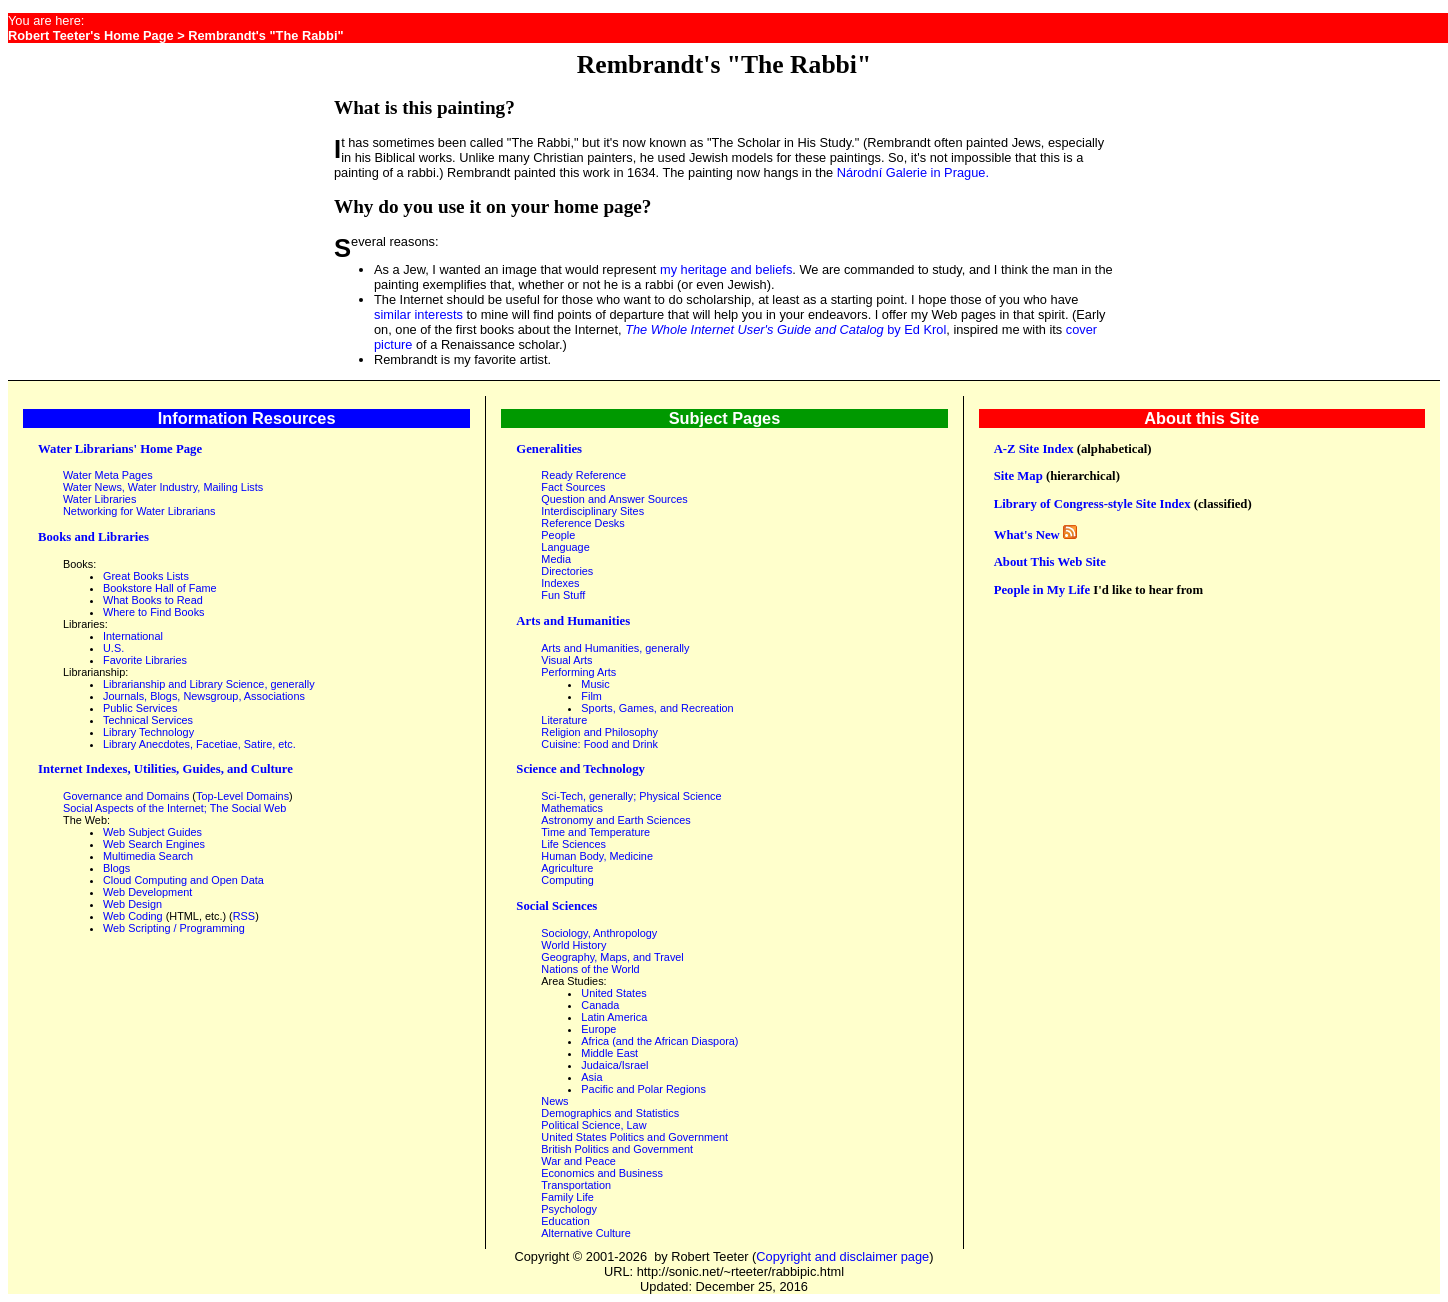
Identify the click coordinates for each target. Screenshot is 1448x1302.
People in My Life (1042, 590)
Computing (567, 880)
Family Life (567, 1197)
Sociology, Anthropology (599, 933)
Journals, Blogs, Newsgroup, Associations (204, 696)
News (554, 1101)
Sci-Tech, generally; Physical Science (631, 796)
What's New (1027, 535)
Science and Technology (580, 769)
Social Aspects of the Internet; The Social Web (174, 808)
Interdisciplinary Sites (592, 511)
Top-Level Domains (242, 796)
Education (565, 1221)
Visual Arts (566, 660)
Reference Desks (582, 523)
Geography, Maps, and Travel (612, 957)
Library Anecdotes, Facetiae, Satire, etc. (199, 744)
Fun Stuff (563, 595)
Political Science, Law (593, 1125)
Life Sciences (573, 844)
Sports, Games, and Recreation (657, 708)
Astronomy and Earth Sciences (615, 820)
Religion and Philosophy (599, 732)
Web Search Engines (154, 844)
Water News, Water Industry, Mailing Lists (163, 487)
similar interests (418, 314)
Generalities (549, 449)
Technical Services (148, 720)
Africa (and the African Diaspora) (659, 1041)
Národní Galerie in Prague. (913, 172)
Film (591, 696)
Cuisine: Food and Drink (599, 744)
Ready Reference (583, 475)
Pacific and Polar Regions (643, 1089)
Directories (567, 571)
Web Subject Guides (152, 832)
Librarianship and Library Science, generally (209, 684)
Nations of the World (590, 969)
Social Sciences (556, 906)
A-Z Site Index (1034, 449)
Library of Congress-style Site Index (1092, 504)
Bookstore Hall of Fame (160, 588)
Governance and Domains (126, 796)
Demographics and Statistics (610, 1113)
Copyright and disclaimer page (842, 1256)
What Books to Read (153, 600)
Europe (598, 1029)
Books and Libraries (93, 537)
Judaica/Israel (614, 1065)
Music (595, 684)
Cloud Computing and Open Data (183, 880)
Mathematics (572, 808)
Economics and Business (602, 1173)
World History (573, 945)
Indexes (560, 583)
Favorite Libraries (145, 660)
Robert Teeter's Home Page (91, 35)
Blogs (116, 868)
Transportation (576, 1185)
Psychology (569, 1209)
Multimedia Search (148, 856)
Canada (600, 1005)
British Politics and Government (617, 1149)
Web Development (147, 892)
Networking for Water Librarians (139, 511)
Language (565, 547)
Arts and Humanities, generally (615, 648)
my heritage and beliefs (726, 269)
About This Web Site (1050, 562)
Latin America (614, 1017)
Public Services (140, 708)
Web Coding (133, 916)
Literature (564, 720)
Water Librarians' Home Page (120, 449)
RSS (244, 916)
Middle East (609, 1053)
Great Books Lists (146, 576)
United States (613, 993)
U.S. (113, 648)
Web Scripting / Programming (174, 928)
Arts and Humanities (573, 621)
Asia (591, 1077)
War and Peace (578, 1161)
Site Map (1018, 476)
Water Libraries (99, 499)
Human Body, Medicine (597, 856)
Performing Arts (578, 672)
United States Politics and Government (634, 1137)
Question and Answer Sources (614, 499)
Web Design (132, 904)
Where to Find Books (154, 612)
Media (556, 559)
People (558, 535)
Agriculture (567, 868)
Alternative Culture (585, 1233)
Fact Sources (573, 487)
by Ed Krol (785, 329)
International (133, 636)
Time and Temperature (595, 832)
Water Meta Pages (108, 475)
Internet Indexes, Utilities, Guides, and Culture (165, 769)
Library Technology (148, 732)
